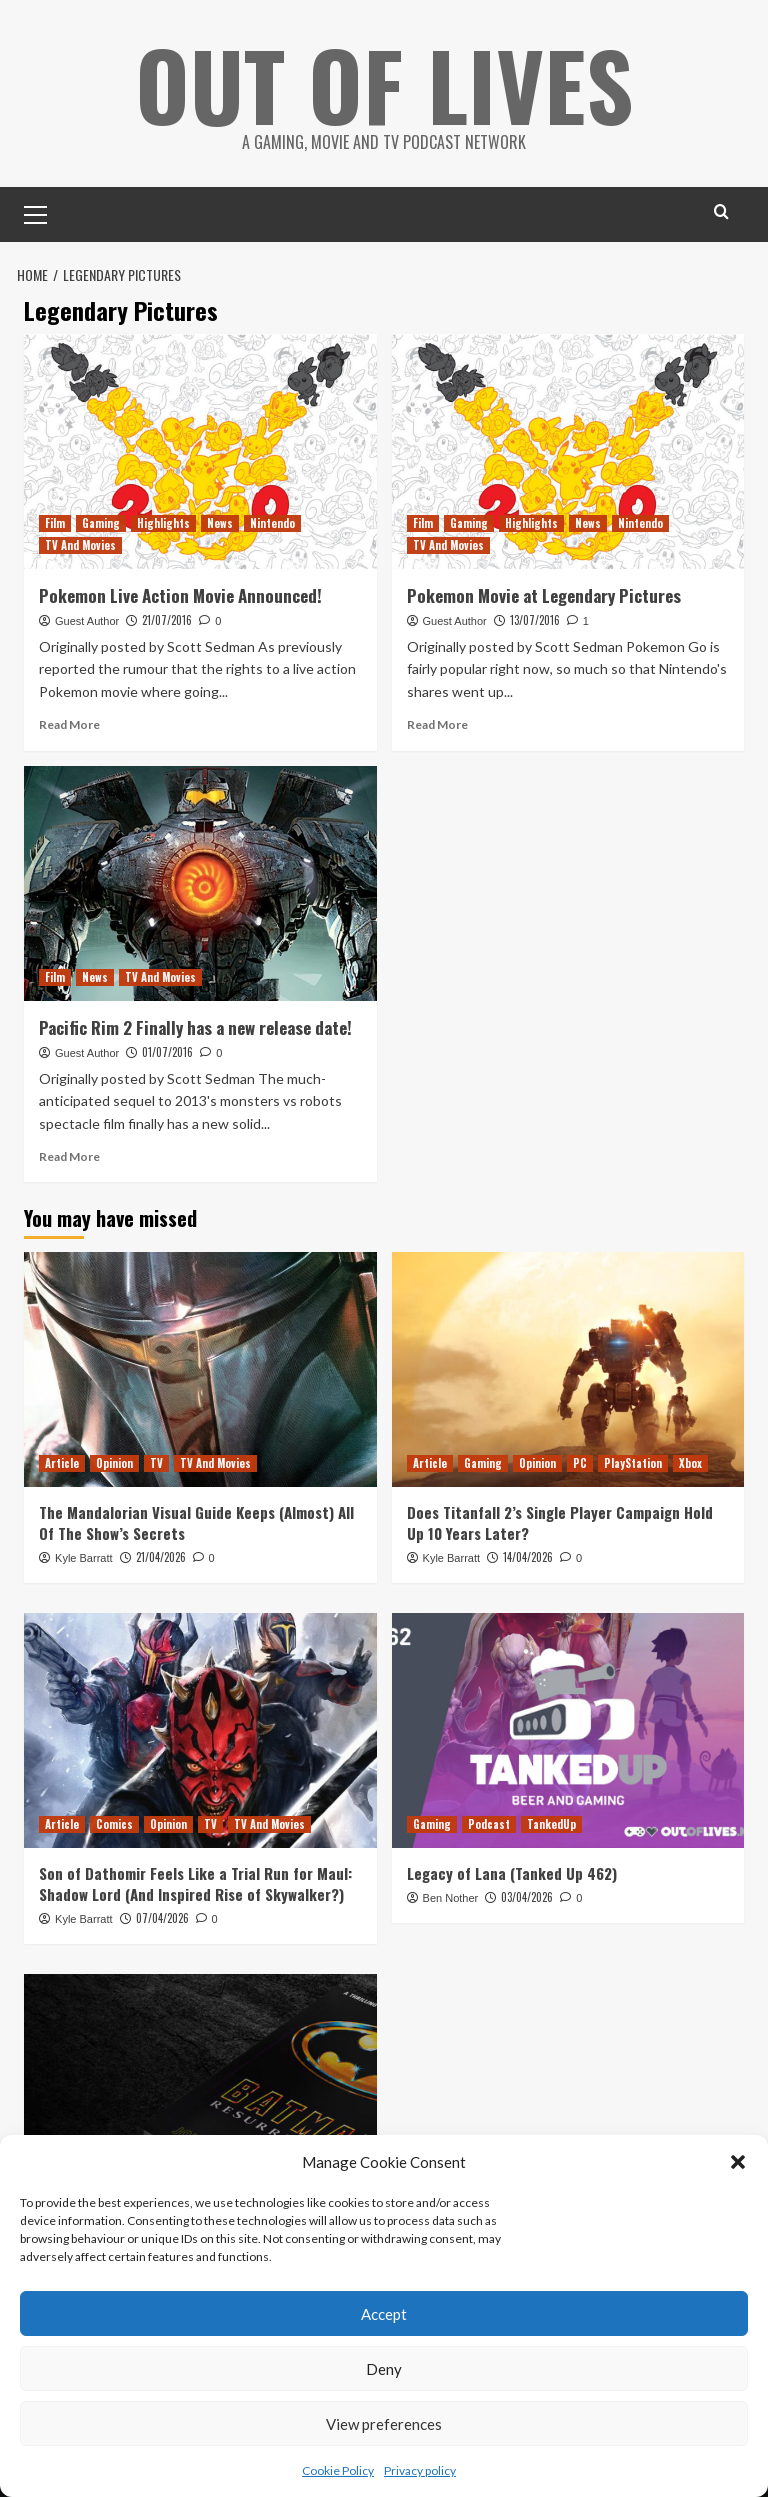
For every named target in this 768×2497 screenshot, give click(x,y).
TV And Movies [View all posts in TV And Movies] (80, 545)
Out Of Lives (384, 80)
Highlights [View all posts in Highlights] (163, 523)
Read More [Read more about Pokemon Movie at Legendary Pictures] (437, 724)
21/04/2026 (161, 1557)
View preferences (384, 2424)
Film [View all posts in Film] (55, 523)
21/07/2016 (167, 620)
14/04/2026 (528, 1557)
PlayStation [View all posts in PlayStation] (633, 1463)
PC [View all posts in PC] (580, 1463)
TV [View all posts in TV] (156, 1463)
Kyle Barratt (83, 1558)
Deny (384, 2369)
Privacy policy (420, 2470)
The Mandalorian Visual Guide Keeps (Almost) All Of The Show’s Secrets (196, 1522)
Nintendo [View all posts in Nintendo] (272, 523)
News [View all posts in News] (220, 523)
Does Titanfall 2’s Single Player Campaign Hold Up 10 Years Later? (560, 1522)
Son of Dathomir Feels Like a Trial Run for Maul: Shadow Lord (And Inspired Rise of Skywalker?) (195, 1883)
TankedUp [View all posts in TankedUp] (551, 1824)
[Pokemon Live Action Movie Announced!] (200, 451)
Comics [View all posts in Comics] (114, 1824)
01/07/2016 (167, 1052)
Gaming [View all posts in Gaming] (101, 523)
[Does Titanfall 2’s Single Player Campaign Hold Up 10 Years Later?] (568, 1369)
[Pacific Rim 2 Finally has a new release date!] (200, 883)
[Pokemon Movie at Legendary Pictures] (568, 451)
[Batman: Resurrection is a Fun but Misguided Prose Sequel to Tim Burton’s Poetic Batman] (200, 2091)
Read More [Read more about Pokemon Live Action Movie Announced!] (69, 724)
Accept (384, 2314)
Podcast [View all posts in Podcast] (489, 1824)
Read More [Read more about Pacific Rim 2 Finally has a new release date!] (69, 1156)
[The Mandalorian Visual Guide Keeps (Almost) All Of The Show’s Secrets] (200, 1369)
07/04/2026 (162, 1918)
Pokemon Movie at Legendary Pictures (544, 595)
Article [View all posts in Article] (62, 1463)
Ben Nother (451, 1898)
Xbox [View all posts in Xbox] (690, 1463)
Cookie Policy (338, 2470)
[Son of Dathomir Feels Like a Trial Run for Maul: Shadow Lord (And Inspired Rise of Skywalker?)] (200, 1730)
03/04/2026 (527, 1897)
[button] (738, 2162)
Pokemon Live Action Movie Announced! (180, 595)
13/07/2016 (535, 620)
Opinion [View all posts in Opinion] (114, 1463)
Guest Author (87, 621)
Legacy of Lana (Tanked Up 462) (512, 1873)
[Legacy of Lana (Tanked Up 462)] (568, 1730)
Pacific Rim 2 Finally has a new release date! (195, 1027)
